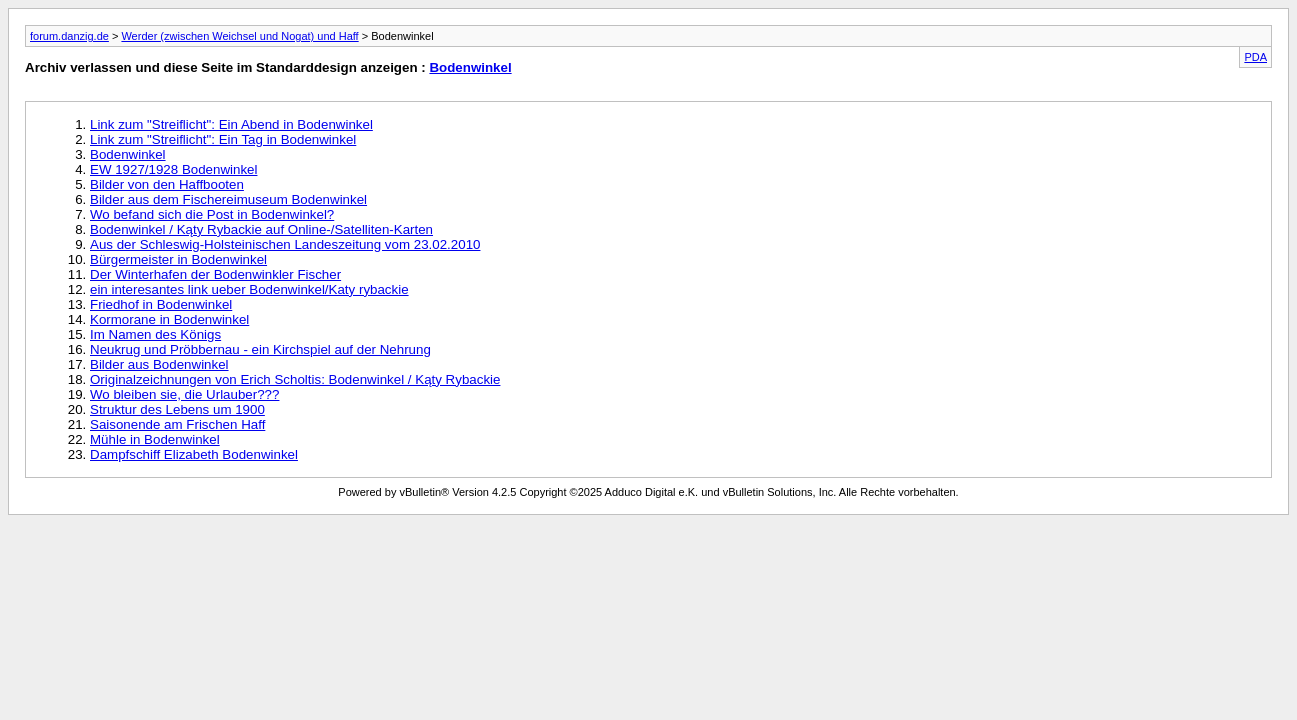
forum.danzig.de (69, 36)
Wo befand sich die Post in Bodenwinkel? (212, 214)
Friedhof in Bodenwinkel (161, 304)
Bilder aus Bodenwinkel (159, 364)
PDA (1255, 57)
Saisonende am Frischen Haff (177, 424)
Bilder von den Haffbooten (167, 184)
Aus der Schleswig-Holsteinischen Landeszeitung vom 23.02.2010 (285, 244)
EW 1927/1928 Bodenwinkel (173, 169)
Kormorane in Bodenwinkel (169, 319)
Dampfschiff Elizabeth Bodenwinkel (194, 454)
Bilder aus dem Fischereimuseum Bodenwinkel (228, 199)
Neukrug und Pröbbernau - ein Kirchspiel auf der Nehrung (260, 349)
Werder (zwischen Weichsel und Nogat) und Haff (239, 36)
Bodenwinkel (470, 67)
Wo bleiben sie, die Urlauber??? (184, 394)
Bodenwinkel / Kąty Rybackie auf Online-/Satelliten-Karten (261, 229)
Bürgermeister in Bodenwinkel (178, 259)
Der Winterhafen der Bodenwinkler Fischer (215, 274)
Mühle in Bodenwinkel (155, 439)
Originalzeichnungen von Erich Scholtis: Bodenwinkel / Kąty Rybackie (295, 379)
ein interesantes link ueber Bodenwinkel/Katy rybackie (249, 289)
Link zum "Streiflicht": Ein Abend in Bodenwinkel (231, 124)
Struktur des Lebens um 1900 (177, 409)
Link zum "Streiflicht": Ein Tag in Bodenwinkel (223, 139)
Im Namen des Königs (155, 334)
